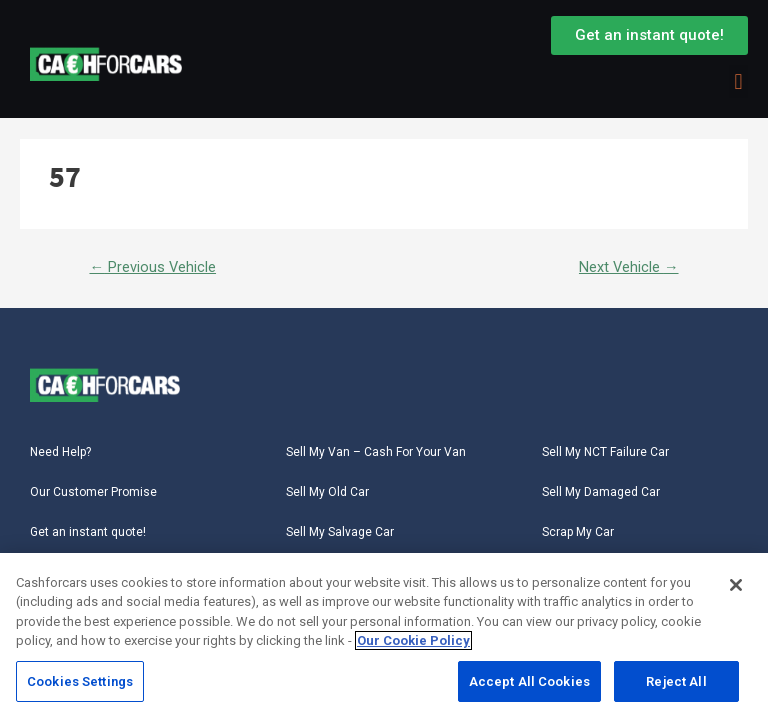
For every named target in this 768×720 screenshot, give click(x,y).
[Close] (736, 588)
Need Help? (60, 452)
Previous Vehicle (152, 267)
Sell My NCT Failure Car (605, 452)
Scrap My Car (578, 532)
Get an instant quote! (88, 532)
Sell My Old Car (327, 492)
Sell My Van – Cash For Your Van (376, 452)
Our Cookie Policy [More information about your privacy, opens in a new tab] (413, 643)
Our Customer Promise (93, 492)
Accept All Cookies (529, 684)
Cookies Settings (80, 684)
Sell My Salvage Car (340, 532)
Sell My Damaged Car (601, 492)
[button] (738, 81)
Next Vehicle (629, 267)
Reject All (676, 684)
